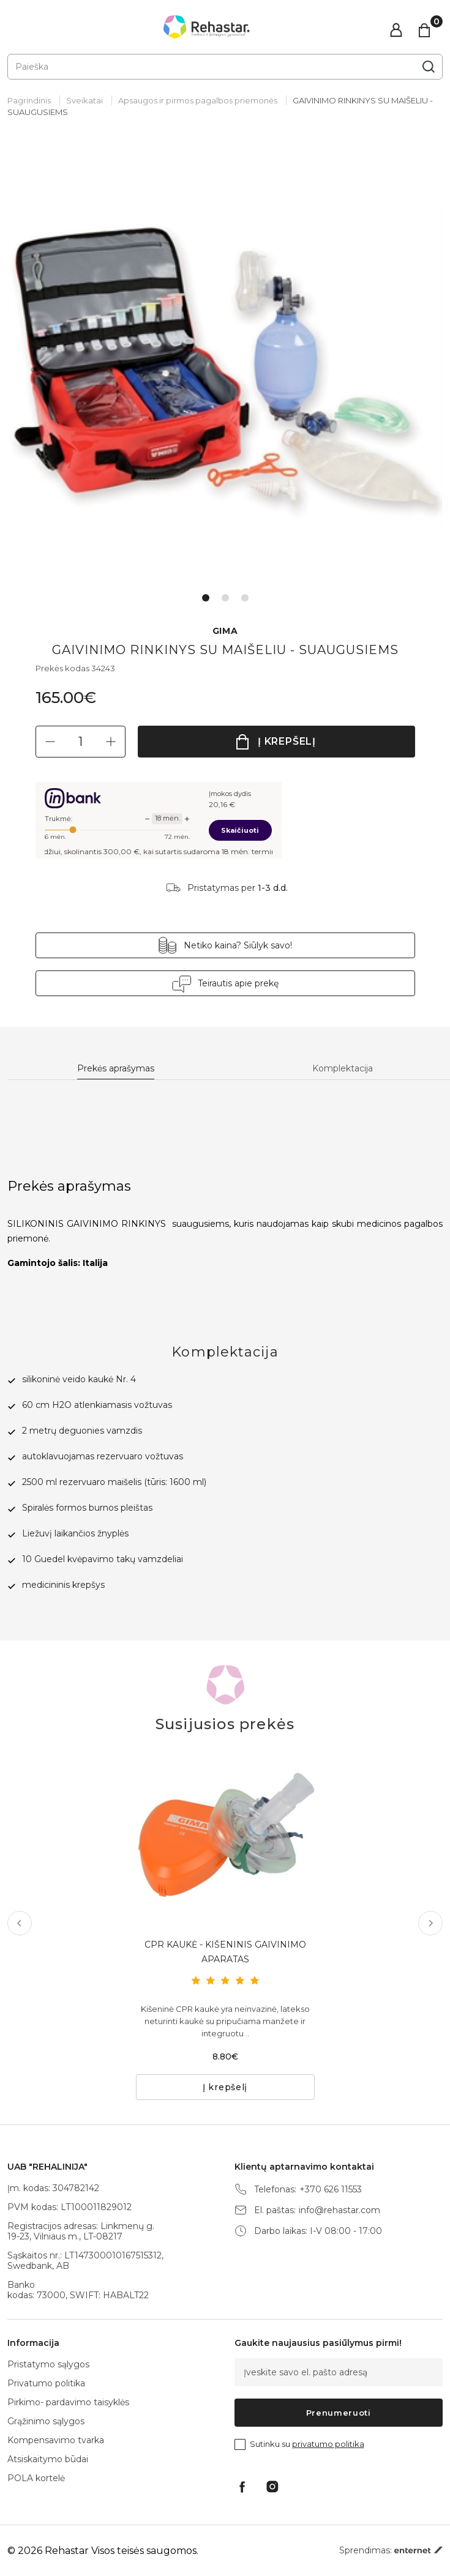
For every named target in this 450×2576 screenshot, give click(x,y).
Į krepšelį (287, 741)
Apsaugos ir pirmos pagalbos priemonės (197, 100)
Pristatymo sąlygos (48, 2364)
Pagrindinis (29, 100)
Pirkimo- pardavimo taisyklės (68, 2402)
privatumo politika (328, 2444)
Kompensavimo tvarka (55, 2440)
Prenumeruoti (338, 2413)
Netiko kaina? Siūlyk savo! (238, 945)
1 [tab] (205, 597)
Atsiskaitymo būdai (47, 2459)
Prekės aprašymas (115, 1068)
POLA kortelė (36, 2478)
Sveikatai (84, 100)
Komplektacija (342, 1068)
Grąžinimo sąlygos (45, 2421)
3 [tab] (245, 597)
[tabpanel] (225, 365)
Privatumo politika (46, 2383)
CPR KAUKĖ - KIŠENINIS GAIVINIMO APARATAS (225, 1952)
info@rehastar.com (339, 2210)
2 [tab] (225, 597)
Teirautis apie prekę (238, 983)
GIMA (225, 631)
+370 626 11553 (330, 2189)
